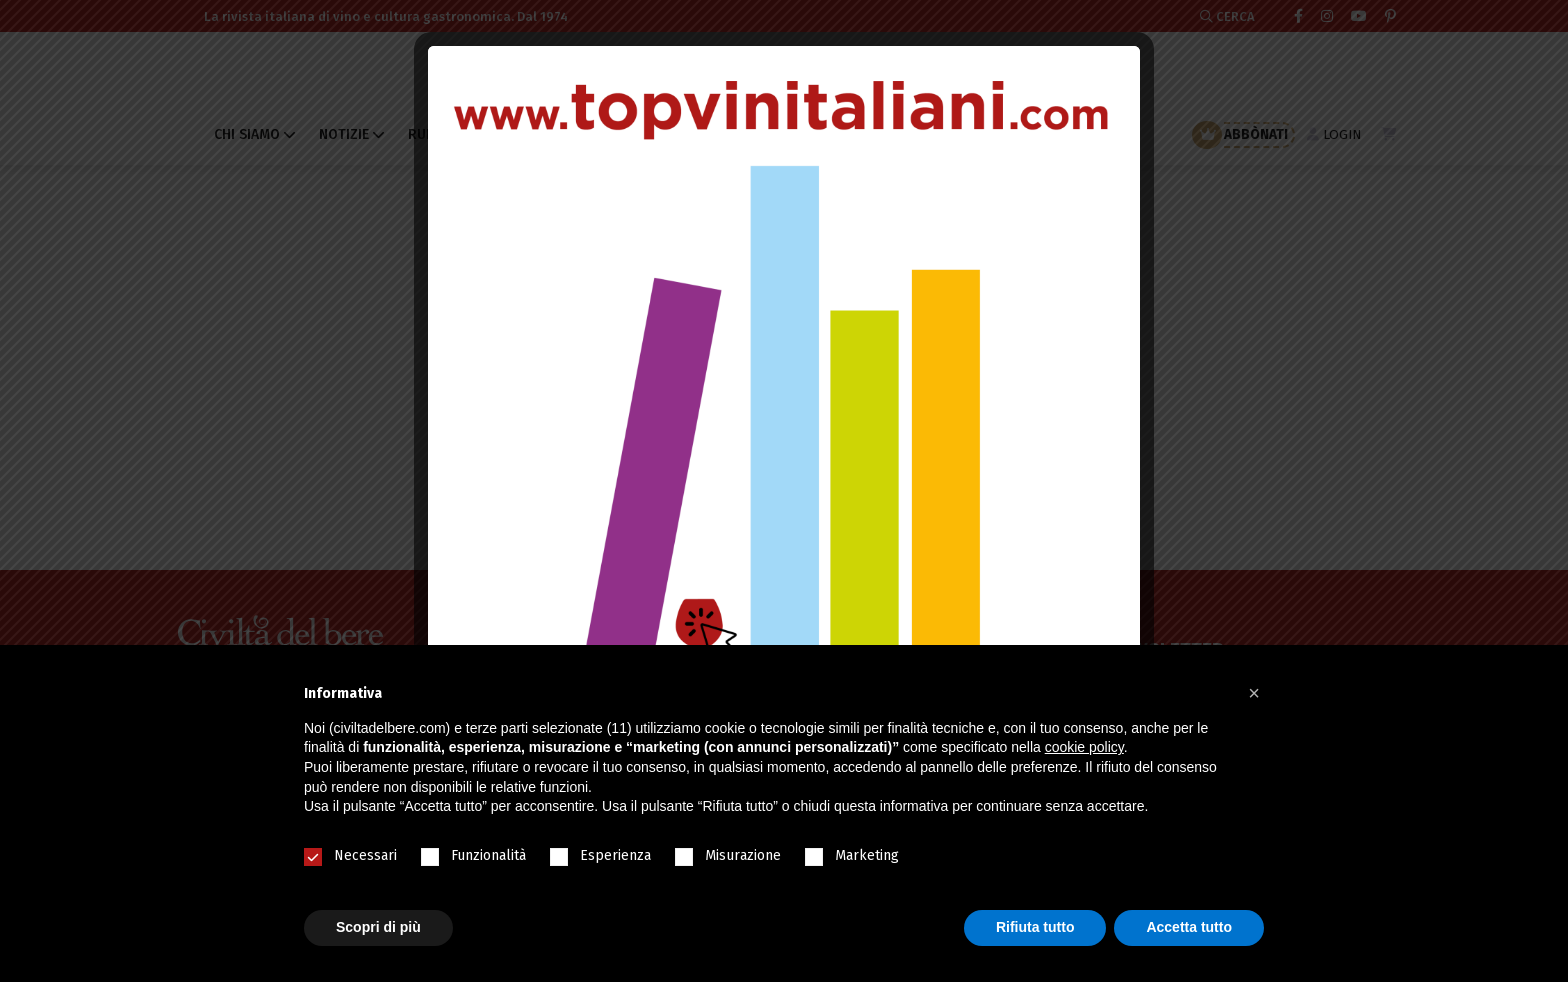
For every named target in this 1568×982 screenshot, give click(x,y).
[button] (1254, 693)
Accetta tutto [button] (1189, 927)
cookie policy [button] (1084, 747)
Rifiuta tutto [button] (1035, 927)
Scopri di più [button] (378, 927)
